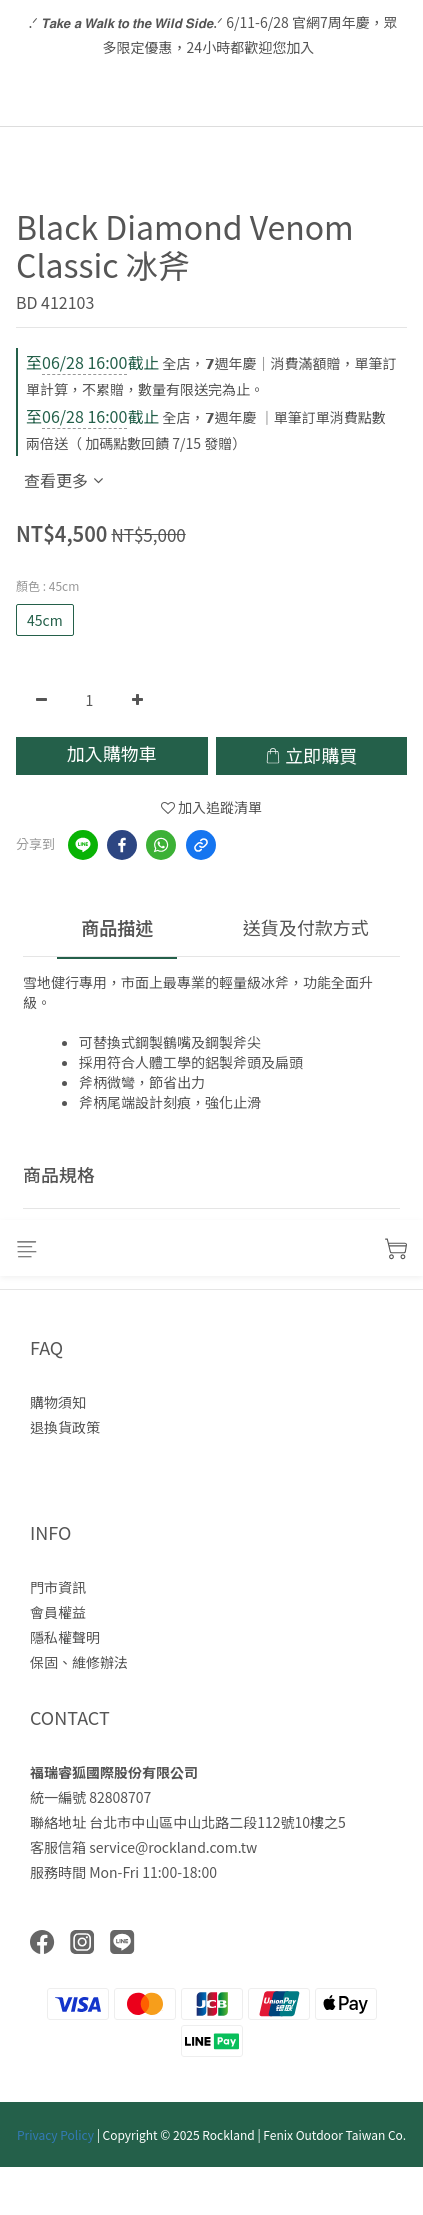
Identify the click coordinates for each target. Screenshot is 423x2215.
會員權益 (58, 1612)
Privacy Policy (55, 2134)
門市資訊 (58, 1587)
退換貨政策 (65, 1427)
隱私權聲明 (65, 1637)
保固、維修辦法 (79, 1662)
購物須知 (58, 1402)
